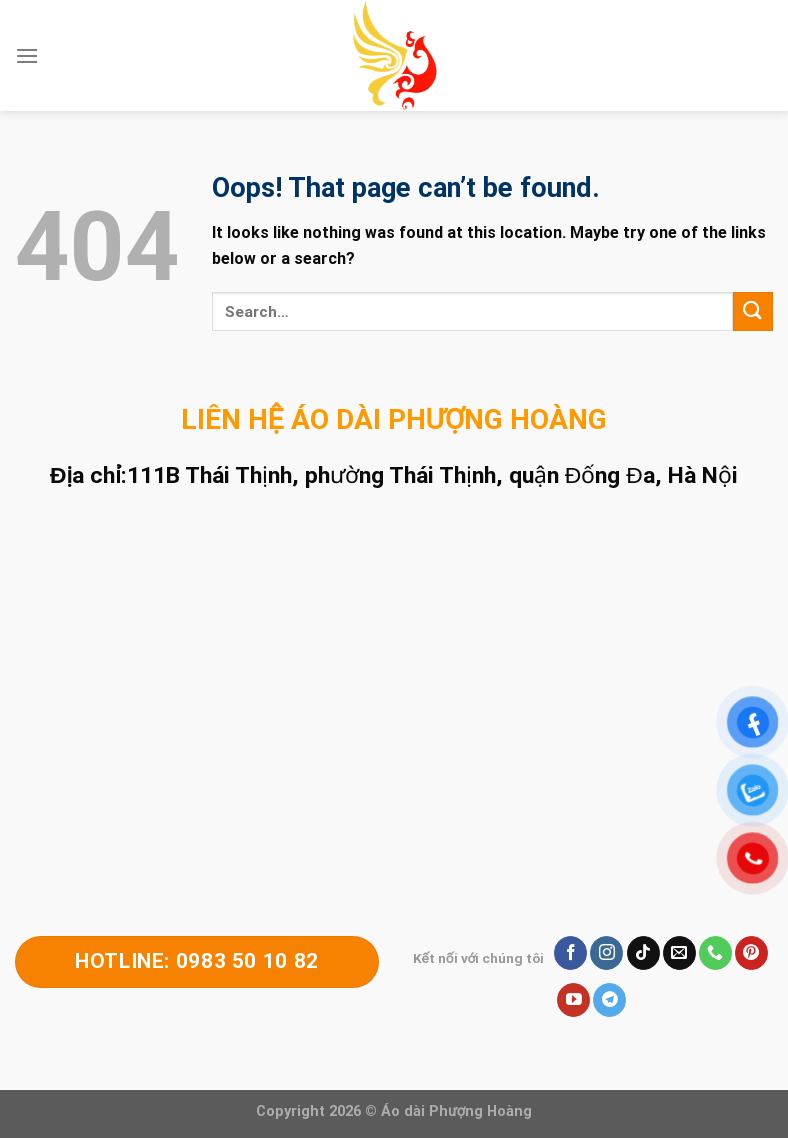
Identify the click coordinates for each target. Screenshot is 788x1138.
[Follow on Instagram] (606, 953)
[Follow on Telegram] (609, 1000)
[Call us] (715, 953)
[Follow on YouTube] (573, 1000)
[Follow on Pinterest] (751, 953)
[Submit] (753, 311)
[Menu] (27, 55)
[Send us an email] (679, 953)
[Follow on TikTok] (643, 953)
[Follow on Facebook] (570, 953)
